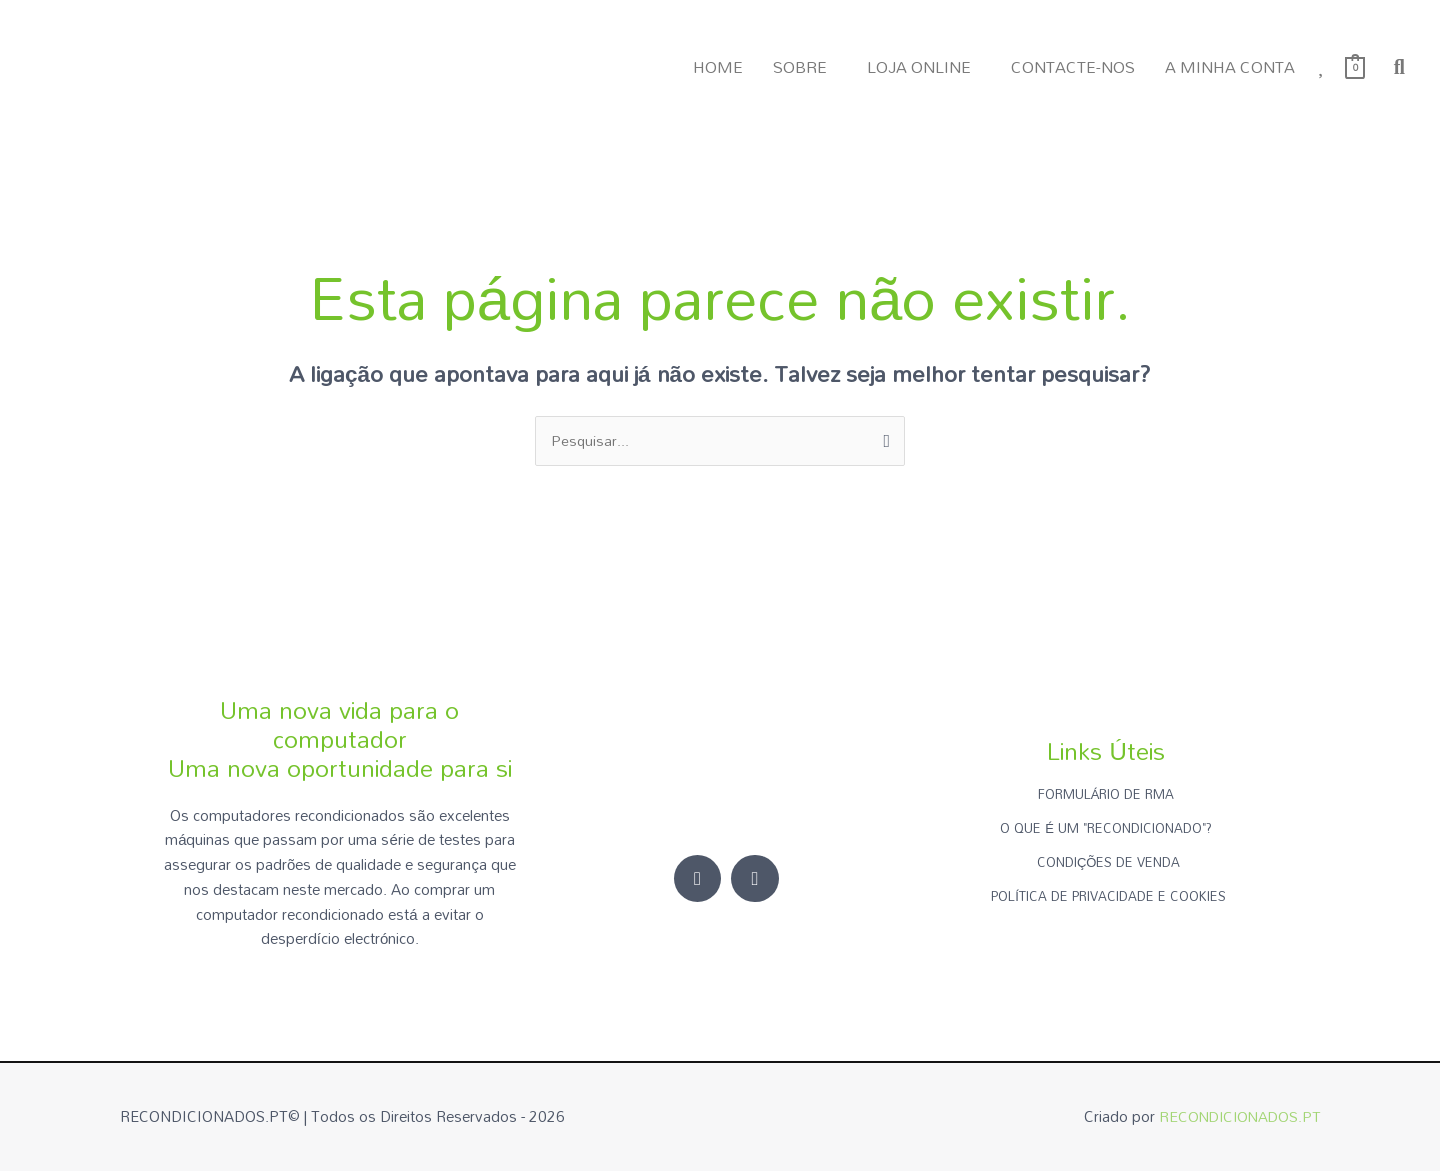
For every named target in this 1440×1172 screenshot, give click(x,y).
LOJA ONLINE (919, 67)
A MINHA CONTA (1230, 67)
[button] (805, 67)
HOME (718, 67)
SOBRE (800, 67)
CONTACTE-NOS (1073, 67)
